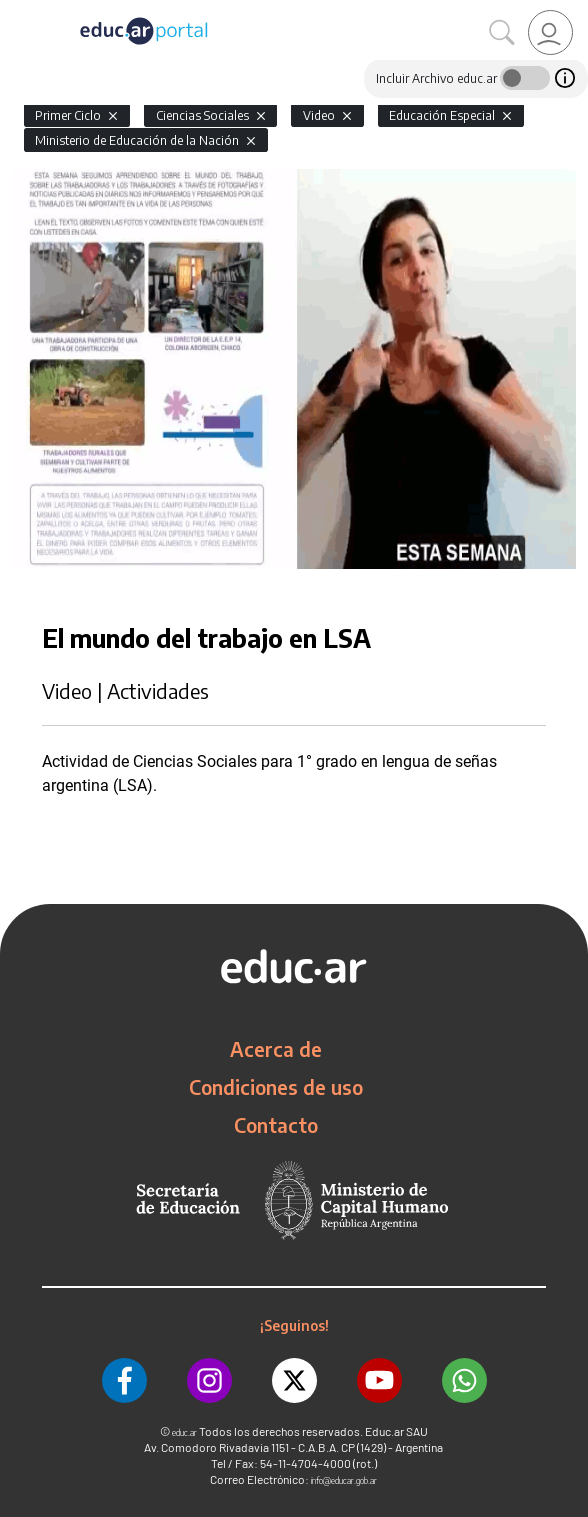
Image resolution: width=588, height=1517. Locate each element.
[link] (550, 32)
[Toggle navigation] (18, 11)
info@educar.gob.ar (344, 1480)
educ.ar (184, 1432)
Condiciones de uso (276, 1087)
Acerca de (276, 1049)
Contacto (276, 1125)
